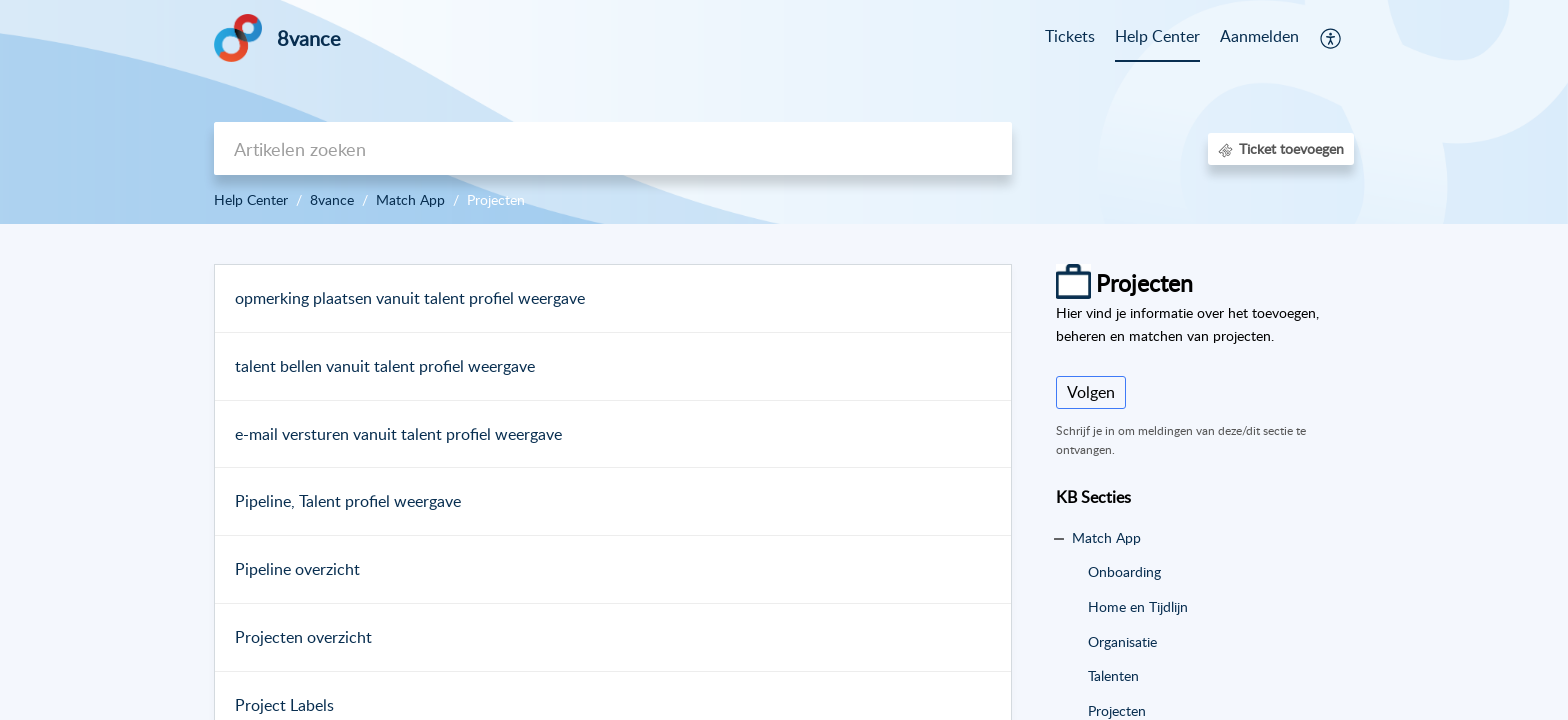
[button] (1331, 38)
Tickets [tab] (1070, 36)
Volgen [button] (1091, 392)
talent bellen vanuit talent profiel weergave (385, 366)
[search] (613, 148)
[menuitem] (1259, 38)
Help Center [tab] (1157, 36)
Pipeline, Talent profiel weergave (348, 501)
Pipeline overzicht (297, 569)
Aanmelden (1259, 36)
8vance (332, 199)
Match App (410, 199)
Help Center (251, 199)
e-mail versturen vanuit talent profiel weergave (398, 434)
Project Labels (284, 705)
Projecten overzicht (303, 637)
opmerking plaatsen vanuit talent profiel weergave (410, 298)
